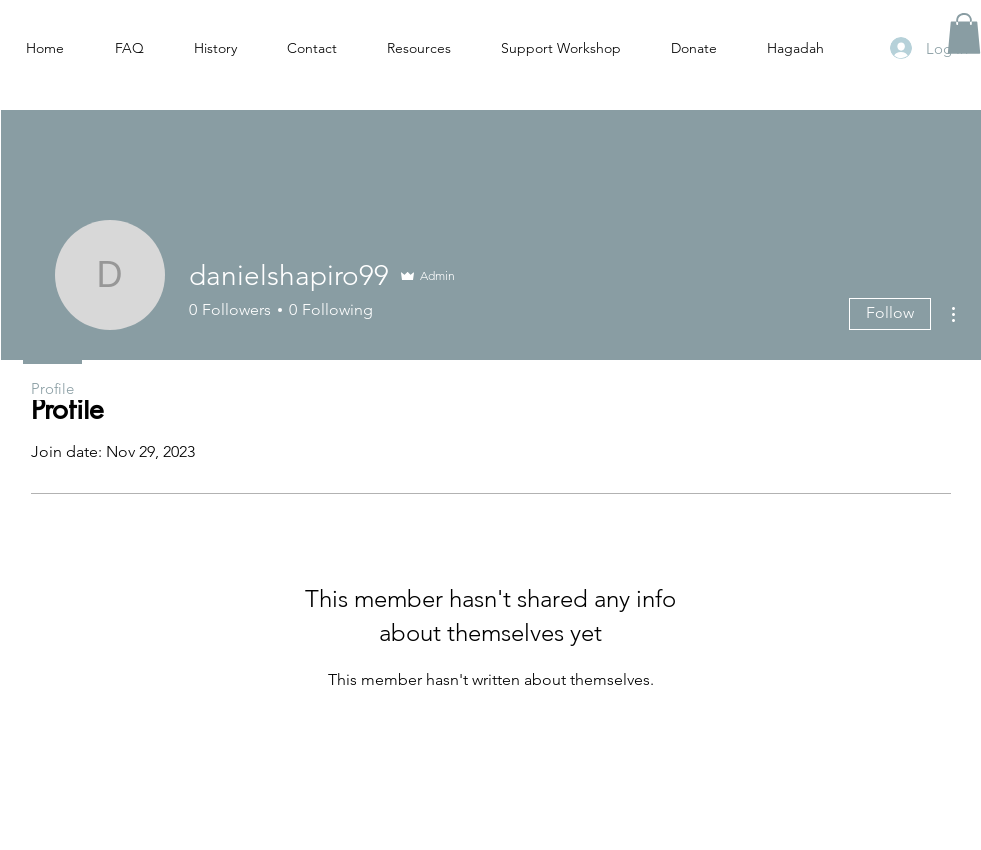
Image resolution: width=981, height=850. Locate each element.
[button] (964, 33)
